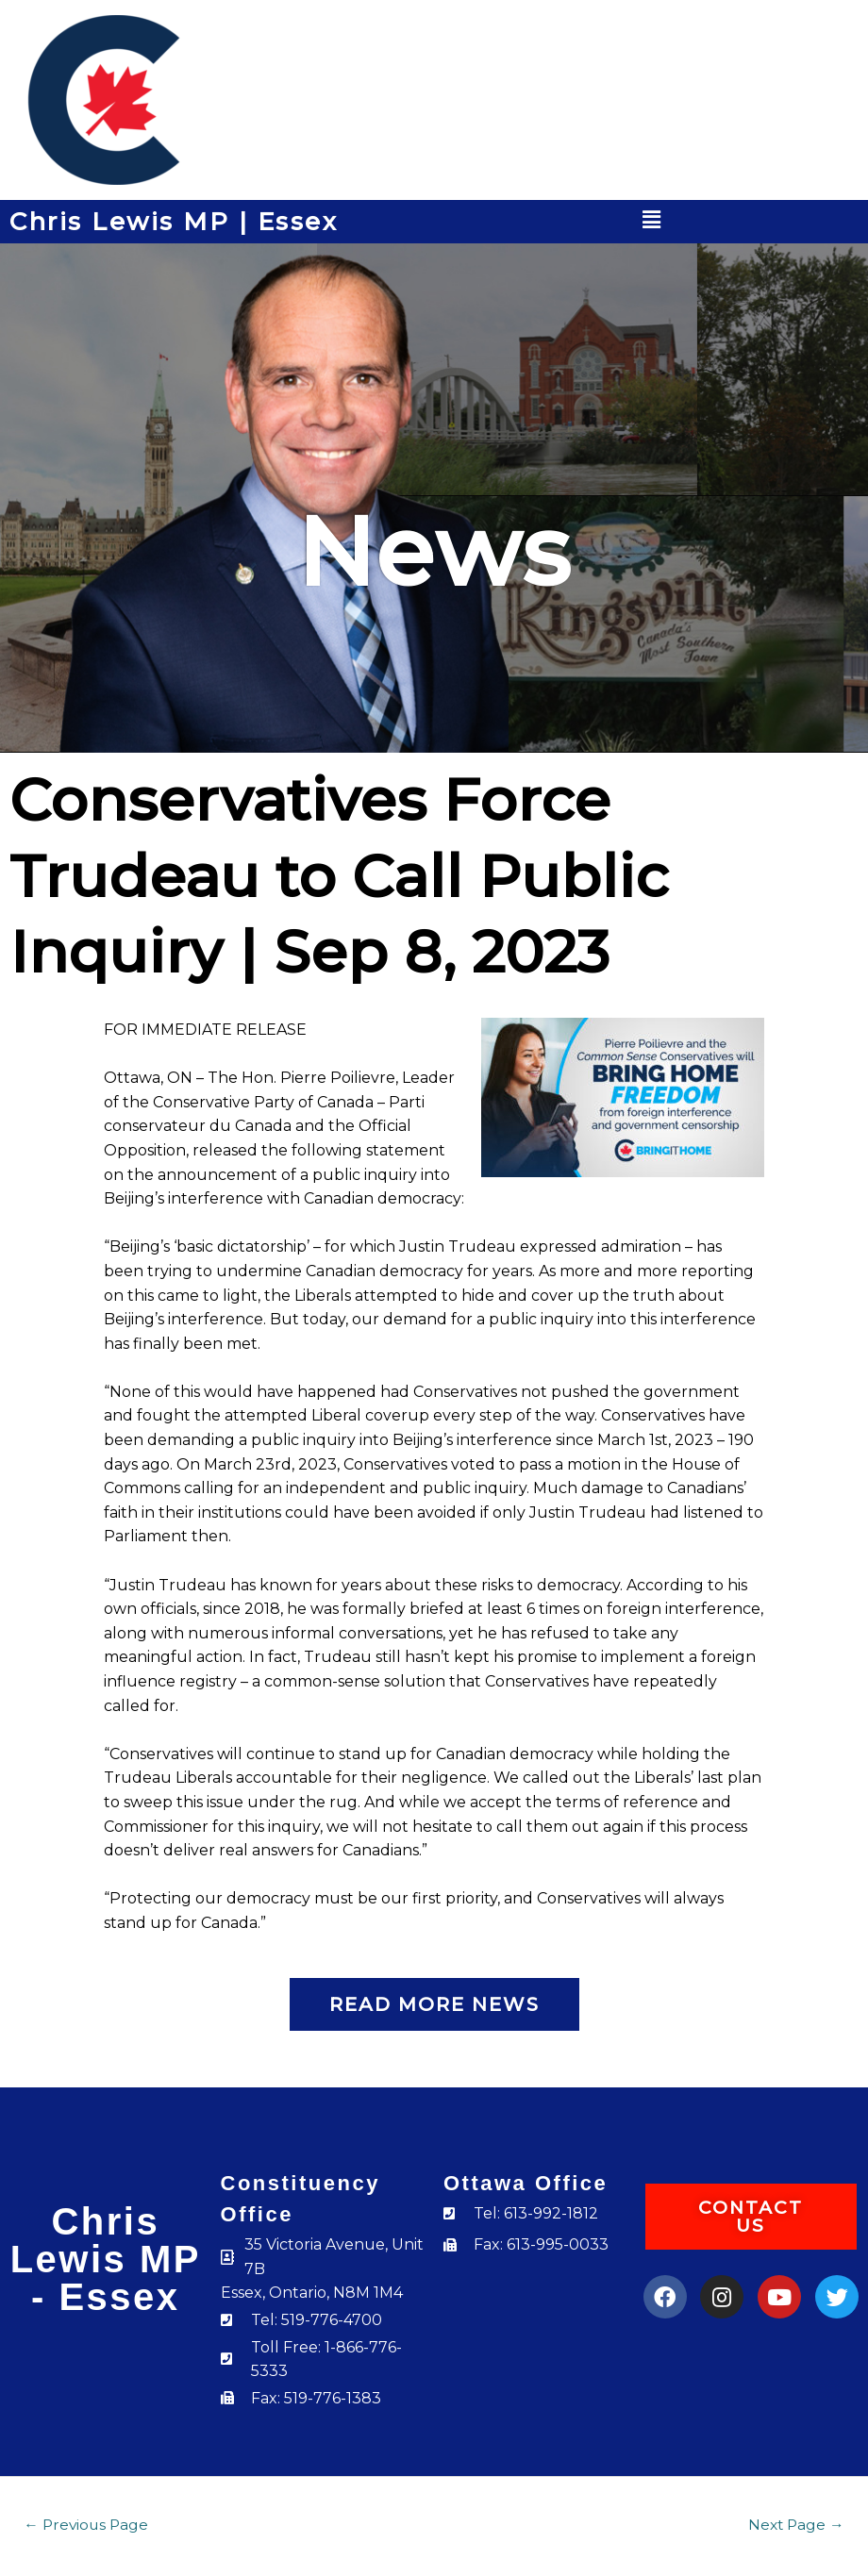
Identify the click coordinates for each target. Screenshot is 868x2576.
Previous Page (86, 2525)
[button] (651, 220)
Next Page (796, 2525)
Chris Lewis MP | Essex (173, 222)
